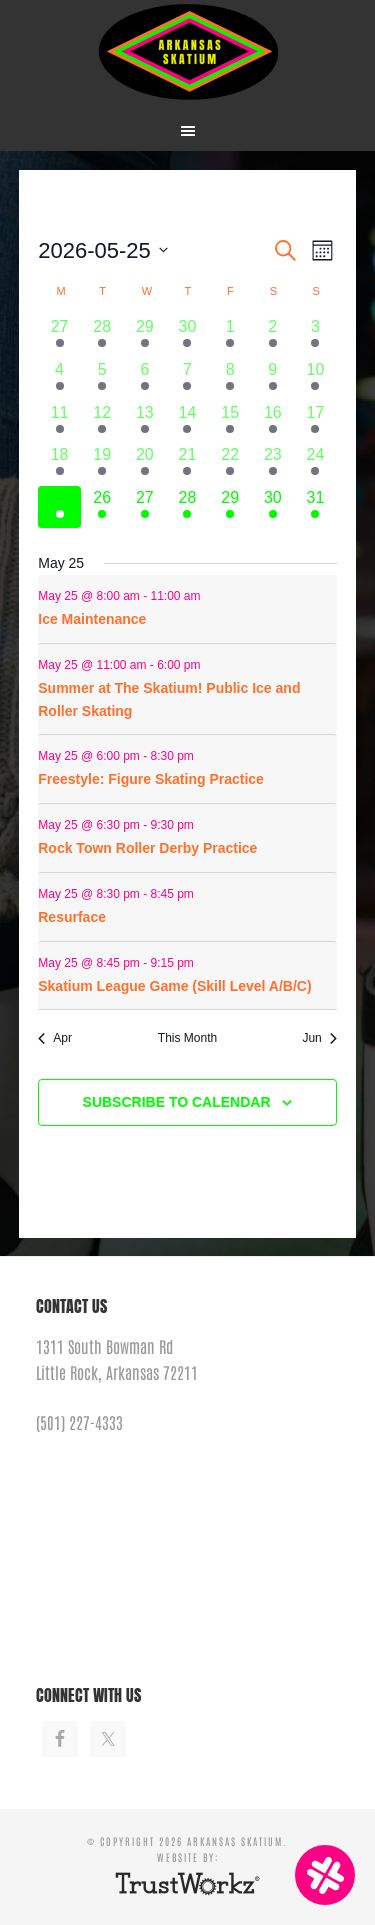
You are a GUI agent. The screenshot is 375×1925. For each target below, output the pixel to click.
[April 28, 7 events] (102, 336)
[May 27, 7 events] (145, 507)
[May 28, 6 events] (187, 507)
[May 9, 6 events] (272, 379)
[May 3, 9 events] (315, 336)
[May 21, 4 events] (187, 464)
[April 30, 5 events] (187, 336)
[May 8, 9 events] (230, 379)
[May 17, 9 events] (315, 422)
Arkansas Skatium (188, 52)
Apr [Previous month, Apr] (55, 1038)
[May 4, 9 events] (59, 379)
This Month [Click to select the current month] (187, 1038)
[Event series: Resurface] (211, 664)
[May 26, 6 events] (102, 507)
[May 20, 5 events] (145, 464)
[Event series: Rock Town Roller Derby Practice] (204, 825)
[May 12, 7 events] (102, 422)
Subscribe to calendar (177, 1102)
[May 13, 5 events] (145, 422)
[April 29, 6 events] (145, 336)
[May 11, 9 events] (59, 422)
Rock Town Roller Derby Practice (147, 848)
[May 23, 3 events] (272, 464)
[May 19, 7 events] (102, 464)
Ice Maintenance (92, 619)
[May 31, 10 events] (315, 507)
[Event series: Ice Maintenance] (211, 596)
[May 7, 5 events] (187, 379)
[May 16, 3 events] (272, 422)
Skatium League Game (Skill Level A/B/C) (174, 986)
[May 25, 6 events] (59, 507)
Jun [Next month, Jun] (319, 1038)
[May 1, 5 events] (230, 336)
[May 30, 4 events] (272, 507)
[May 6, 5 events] (145, 379)
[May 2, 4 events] (272, 336)
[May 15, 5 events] (230, 422)
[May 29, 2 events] (230, 507)
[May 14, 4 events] (187, 422)
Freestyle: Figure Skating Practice (151, 779)
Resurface (72, 917)
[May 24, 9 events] (315, 464)
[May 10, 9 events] (315, 379)
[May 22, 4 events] (230, 464)
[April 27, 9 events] (59, 336)
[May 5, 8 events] (102, 379)
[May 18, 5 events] (59, 464)
